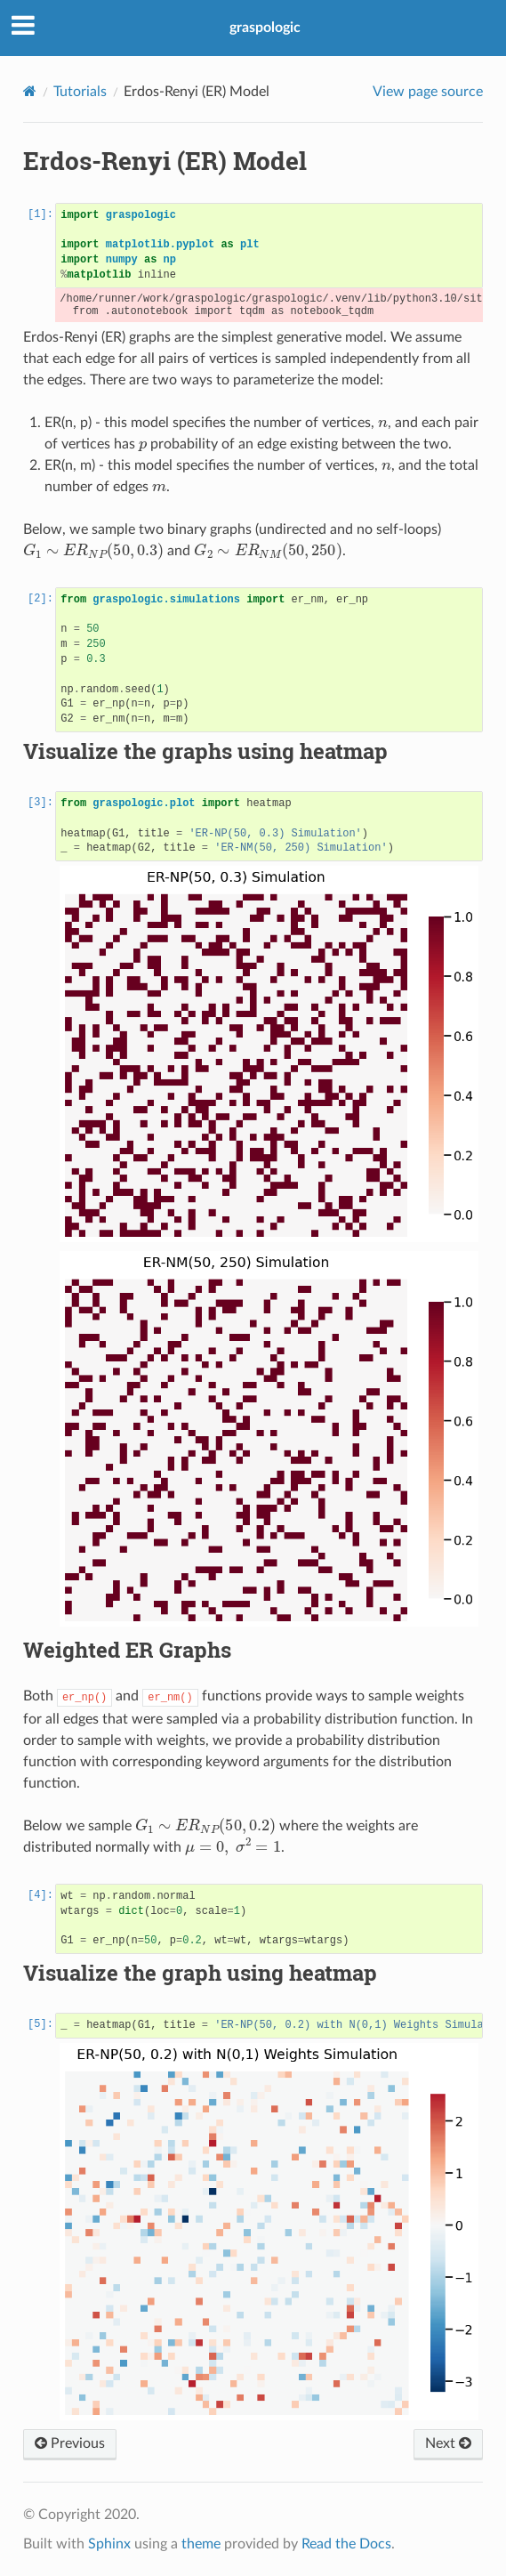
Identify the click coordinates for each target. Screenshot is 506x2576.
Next (448, 2443)
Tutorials (80, 92)
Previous (70, 2443)
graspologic (265, 27)
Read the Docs (346, 2544)
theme (201, 2544)
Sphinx (109, 2544)
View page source (428, 92)
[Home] (29, 91)
